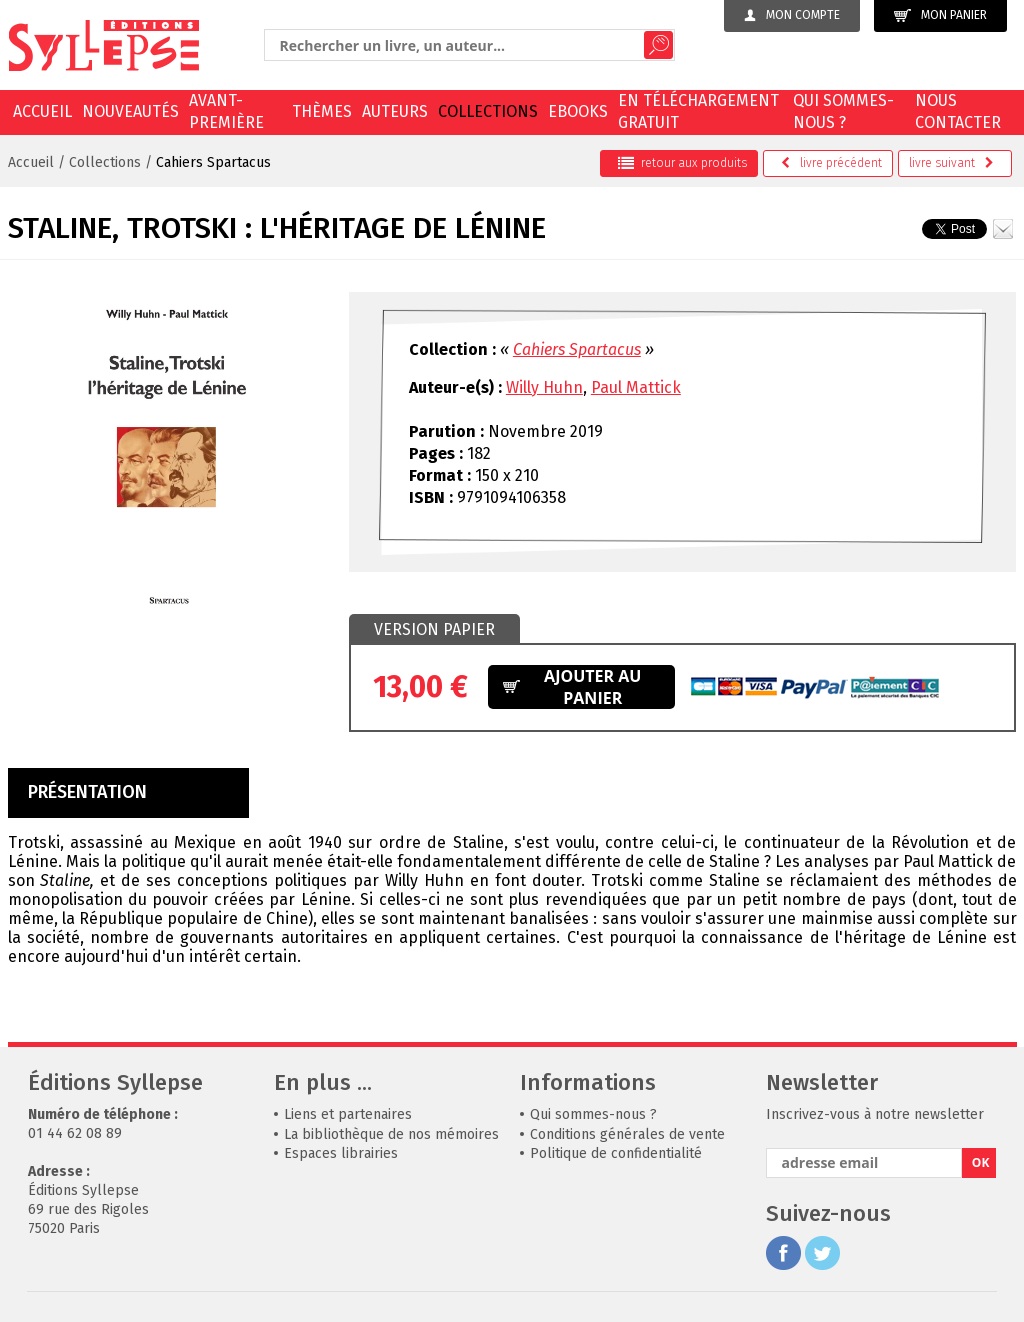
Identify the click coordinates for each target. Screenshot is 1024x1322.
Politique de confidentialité (616, 1153)
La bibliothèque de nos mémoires (391, 1134)
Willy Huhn (544, 387)
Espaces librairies (341, 1153)
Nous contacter (958, 111)
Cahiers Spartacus (213, 162)
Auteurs (395, 111)
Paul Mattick (636, 387)
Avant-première (226, 111)
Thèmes (322, 111)
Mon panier (940, 15)
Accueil (42, 111)
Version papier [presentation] (434, 629)
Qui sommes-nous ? (843, 111)
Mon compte (792, 15)
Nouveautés (130, 111)
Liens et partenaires (348, 1114)
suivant (951, 163)
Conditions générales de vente (627, 1134)
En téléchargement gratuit (698, 111)
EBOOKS (578, 111)
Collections (488, 111)
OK (981, 1162)
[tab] (434, 630)
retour (682, 163)
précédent (831, 163)
